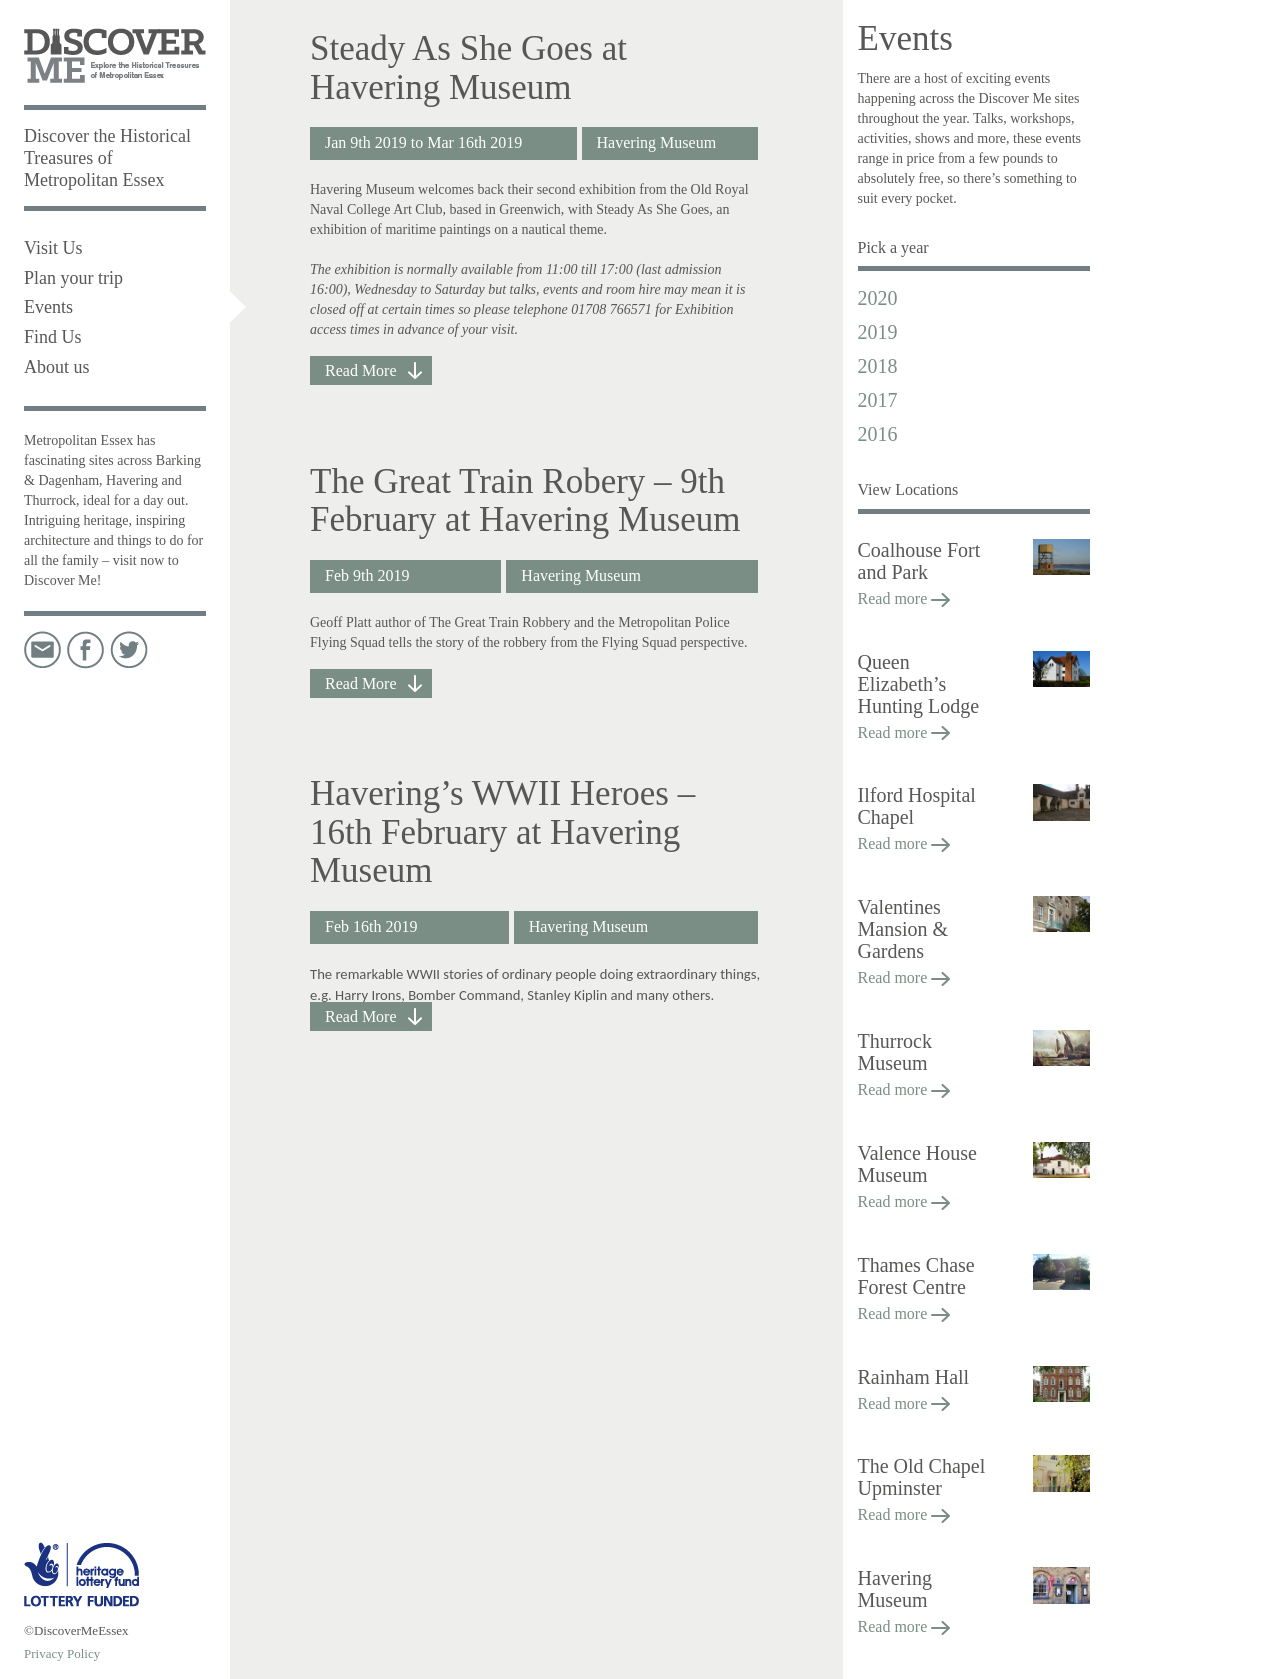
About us (57, 367)
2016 (878, 434)
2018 (878, 366)
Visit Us (53, 248)
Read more (904, 598)
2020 (878, 298)
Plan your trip (73, 278)
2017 (878, 400)
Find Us (53, 337)
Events (48, 307)
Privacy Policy (62, 1653)
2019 (878, 332)
